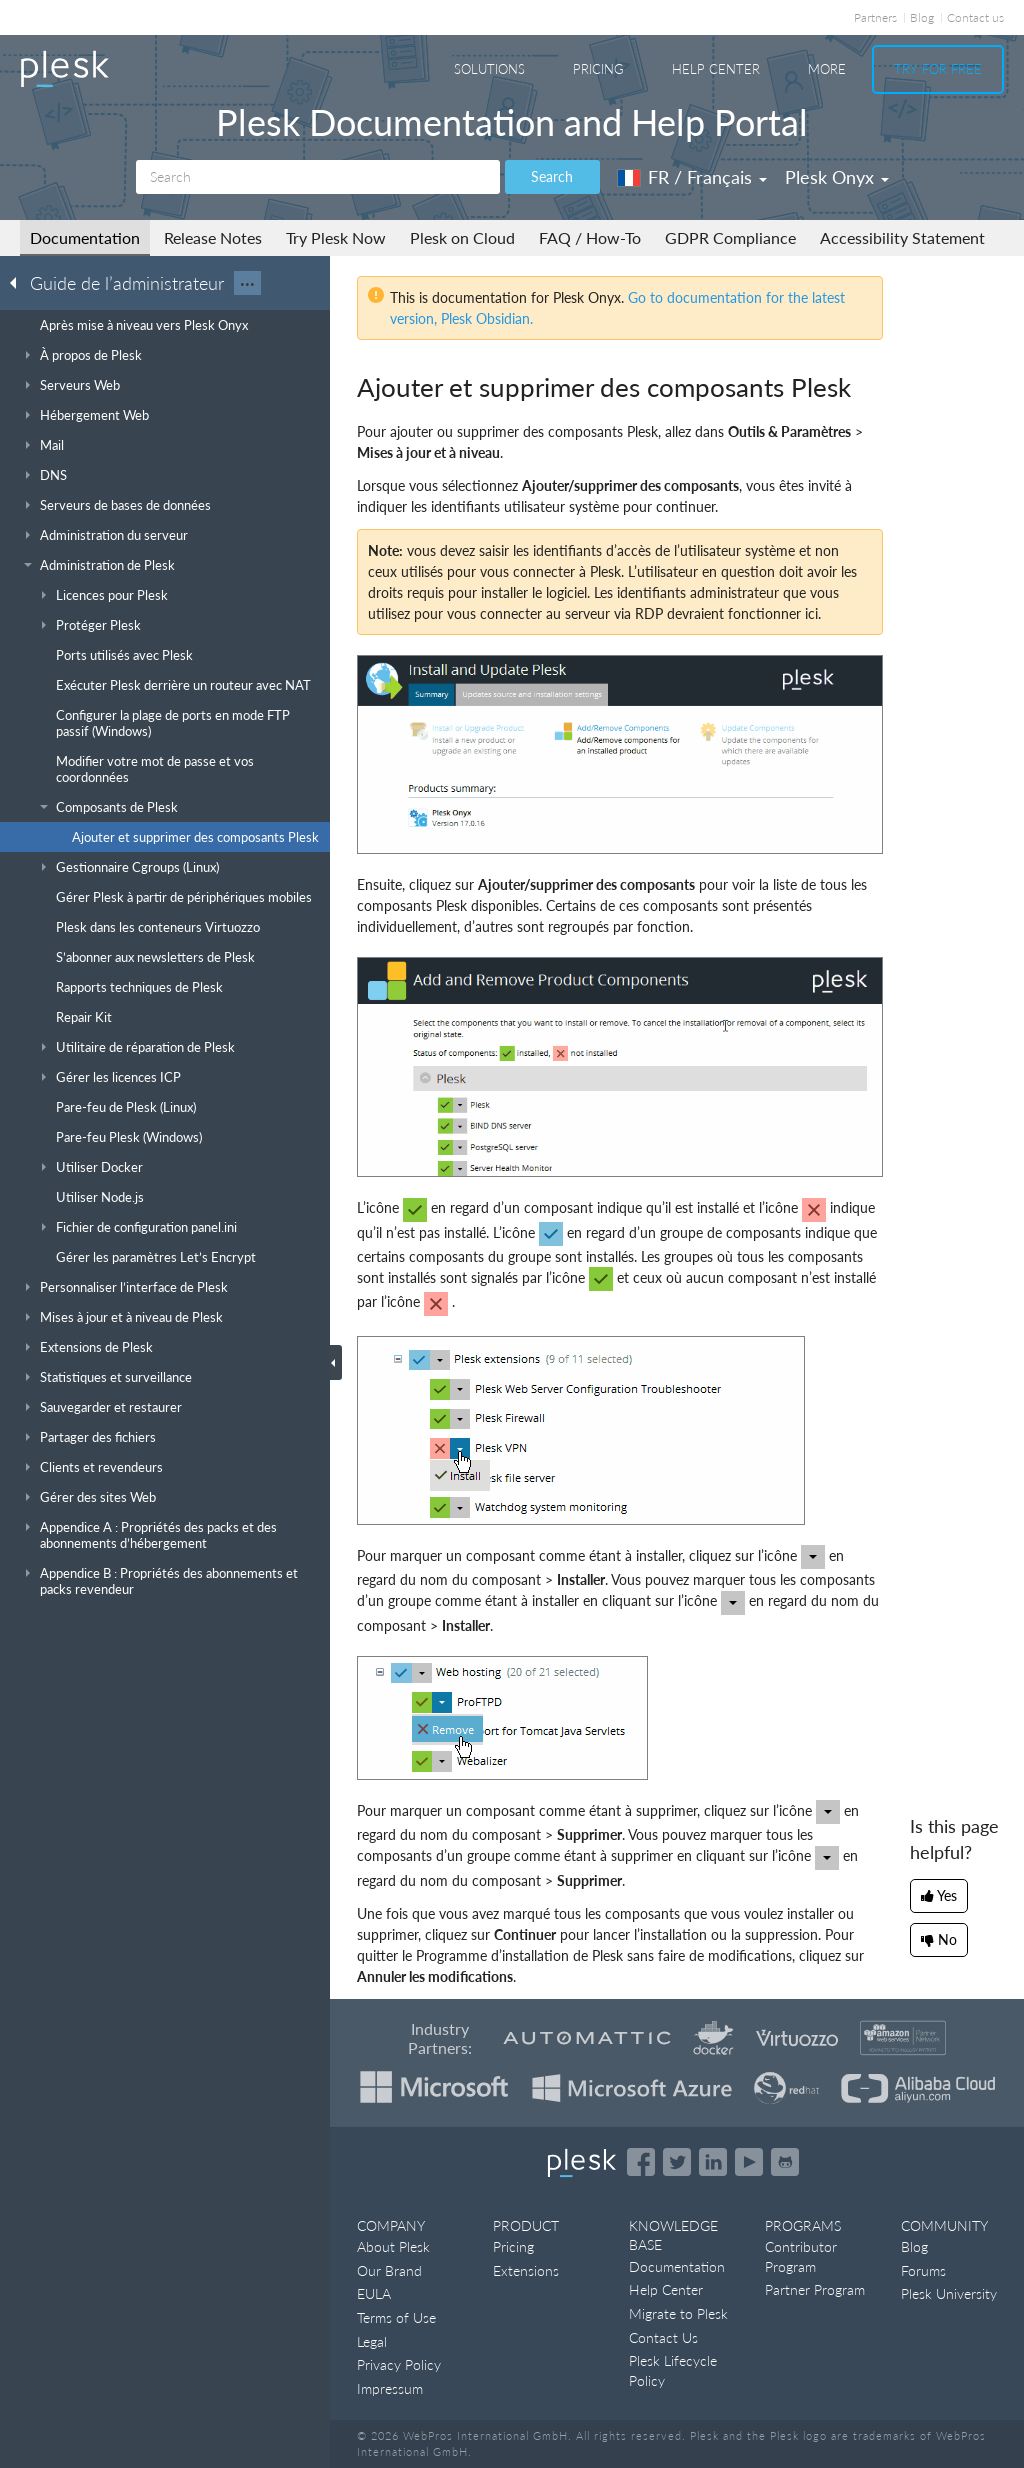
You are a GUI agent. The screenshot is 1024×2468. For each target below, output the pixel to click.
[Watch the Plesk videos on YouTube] (749, 2162)
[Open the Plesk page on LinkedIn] (713, 2162)
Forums (923, 2270)
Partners (875, 17)
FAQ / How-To (590, 237)
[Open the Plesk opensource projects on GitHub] (785, 2162)
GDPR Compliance (730, 237)
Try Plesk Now (336, 237)
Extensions (526, 2270)
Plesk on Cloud (462, 237)
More (827, 69)
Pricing (598, 69)
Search (552, 176)
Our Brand (389, 2270)
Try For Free (938, 69)
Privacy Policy (399, 2364)
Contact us (975, 17)
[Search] (318, 177)
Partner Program (815, 2289)
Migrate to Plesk (678, 2313)
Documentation (85, 237)
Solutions (489, 69)
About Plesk (393, 2246)
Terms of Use (396, 2317)
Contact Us (663, 2337)
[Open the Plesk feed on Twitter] (677, 2162)
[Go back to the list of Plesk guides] (19, 282)
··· (247, 283)
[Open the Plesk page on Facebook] (641, 2162)
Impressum (390, 2388)
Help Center (716, 69)
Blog (922, 17)
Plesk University (949, 2293)
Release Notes (213, 237)
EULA (374, 2293)
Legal (372, 2341)
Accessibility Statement (902, 237)
